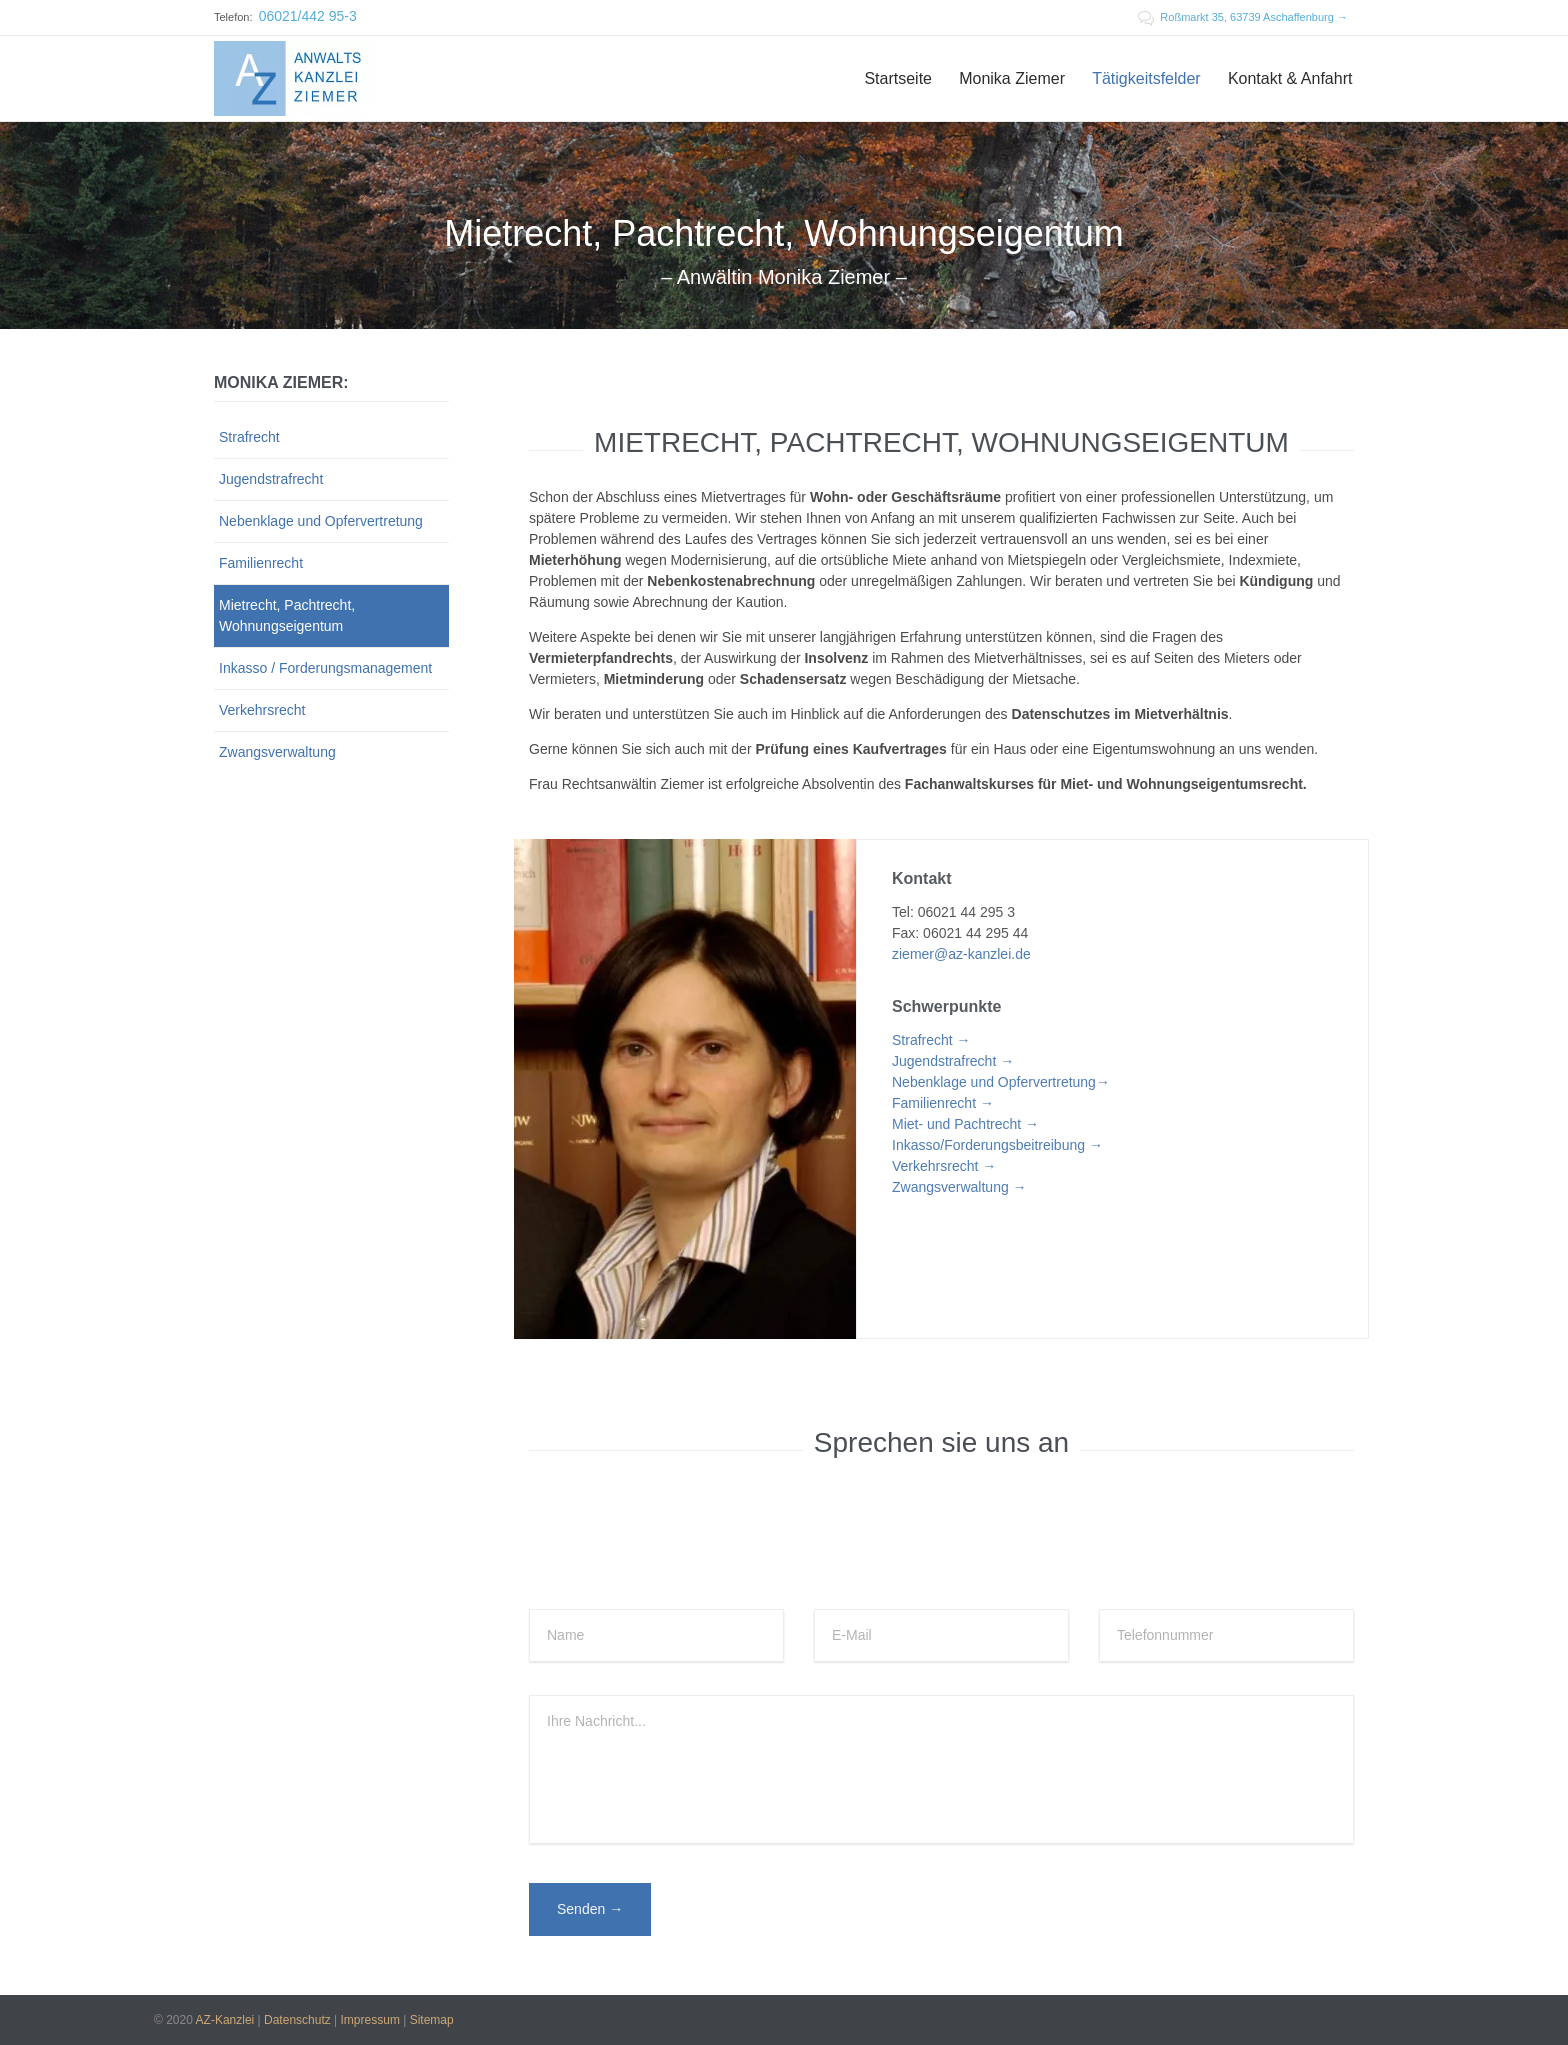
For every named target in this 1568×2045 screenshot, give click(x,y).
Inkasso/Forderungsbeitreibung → (997, 1145)
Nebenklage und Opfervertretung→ (1001, 1082)
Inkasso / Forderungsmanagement (325, 668)
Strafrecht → (931, 1040)
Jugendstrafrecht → (953, 1061)
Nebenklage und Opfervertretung (321, 521)
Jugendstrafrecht (271, 479)
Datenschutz (297, 2020)
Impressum (370, 2020)
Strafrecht (249, 437)
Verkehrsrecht (262, 710)
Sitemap (432, 2020)
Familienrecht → (943, 1103)
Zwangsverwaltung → (959, 1187)
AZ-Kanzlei (225, 2020)
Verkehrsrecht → (944, 1166)
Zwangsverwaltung (277, 752)
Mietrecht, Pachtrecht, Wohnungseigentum (287, 615)
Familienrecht (261, 563)
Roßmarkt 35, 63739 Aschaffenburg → (1243, 17)
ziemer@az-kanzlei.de (961, 954)
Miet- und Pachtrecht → (965, 1124)
